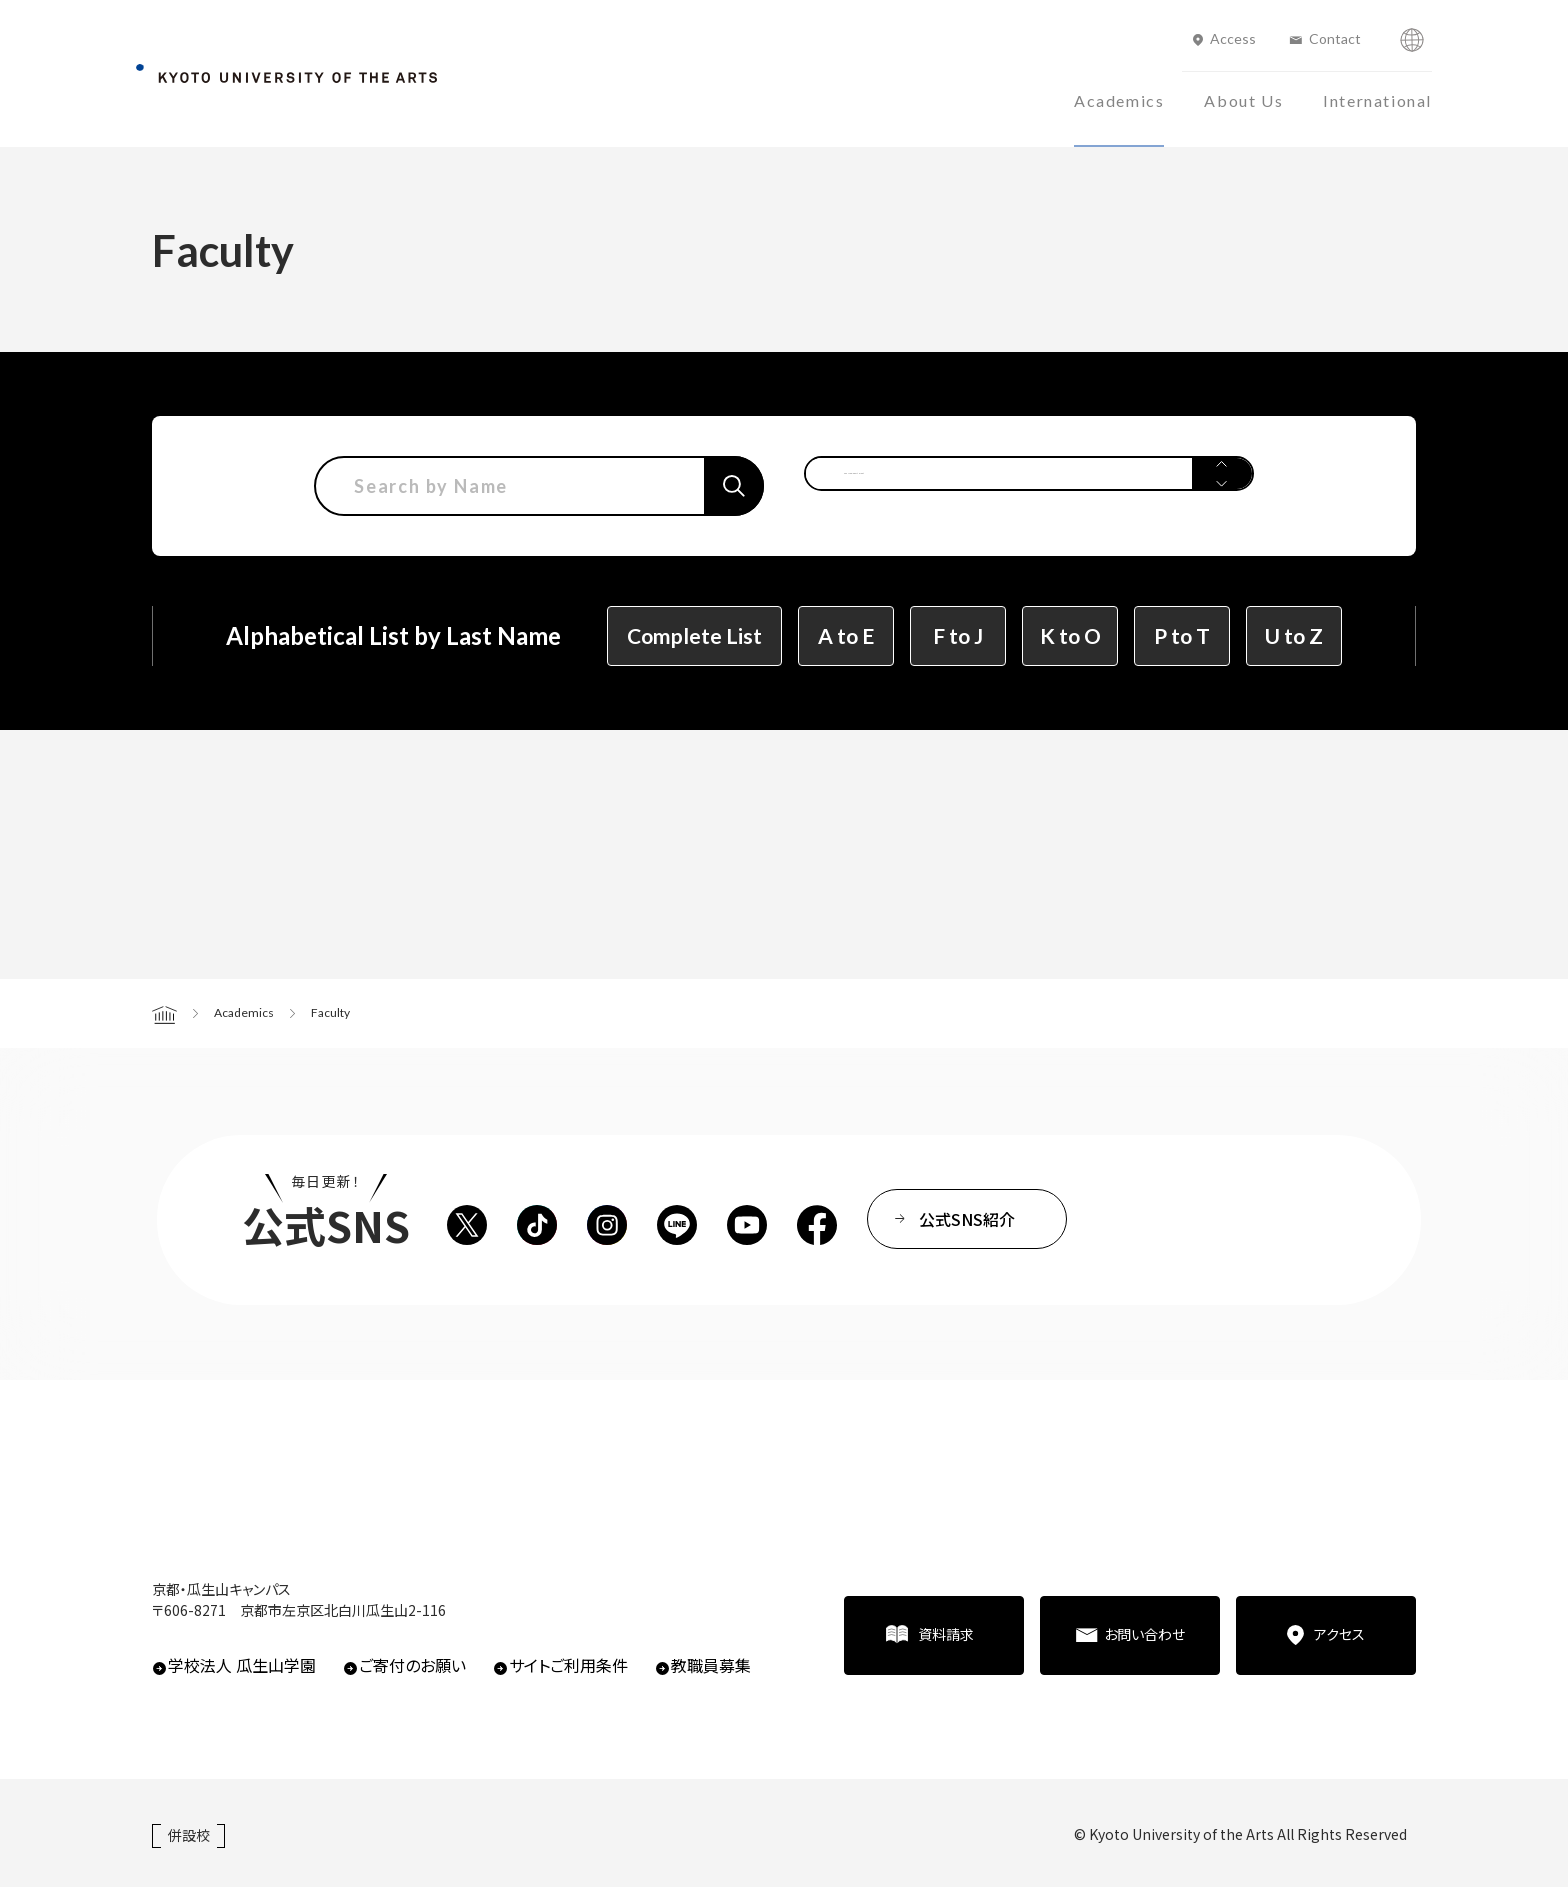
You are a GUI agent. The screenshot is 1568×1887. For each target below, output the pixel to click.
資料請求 (946, 1634)
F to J (958, 635)
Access (1233, 38)
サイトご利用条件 (568, 1665)
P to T (1182, 635)
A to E (846, 635)
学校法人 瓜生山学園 (242, 1665)
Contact (1335, 38)
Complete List (694, 635)
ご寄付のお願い (412, 1665)
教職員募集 (711, 1665)
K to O (1070, 635)
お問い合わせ (1144, 1634)
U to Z (1294, 635)
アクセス (1339, 1634)
